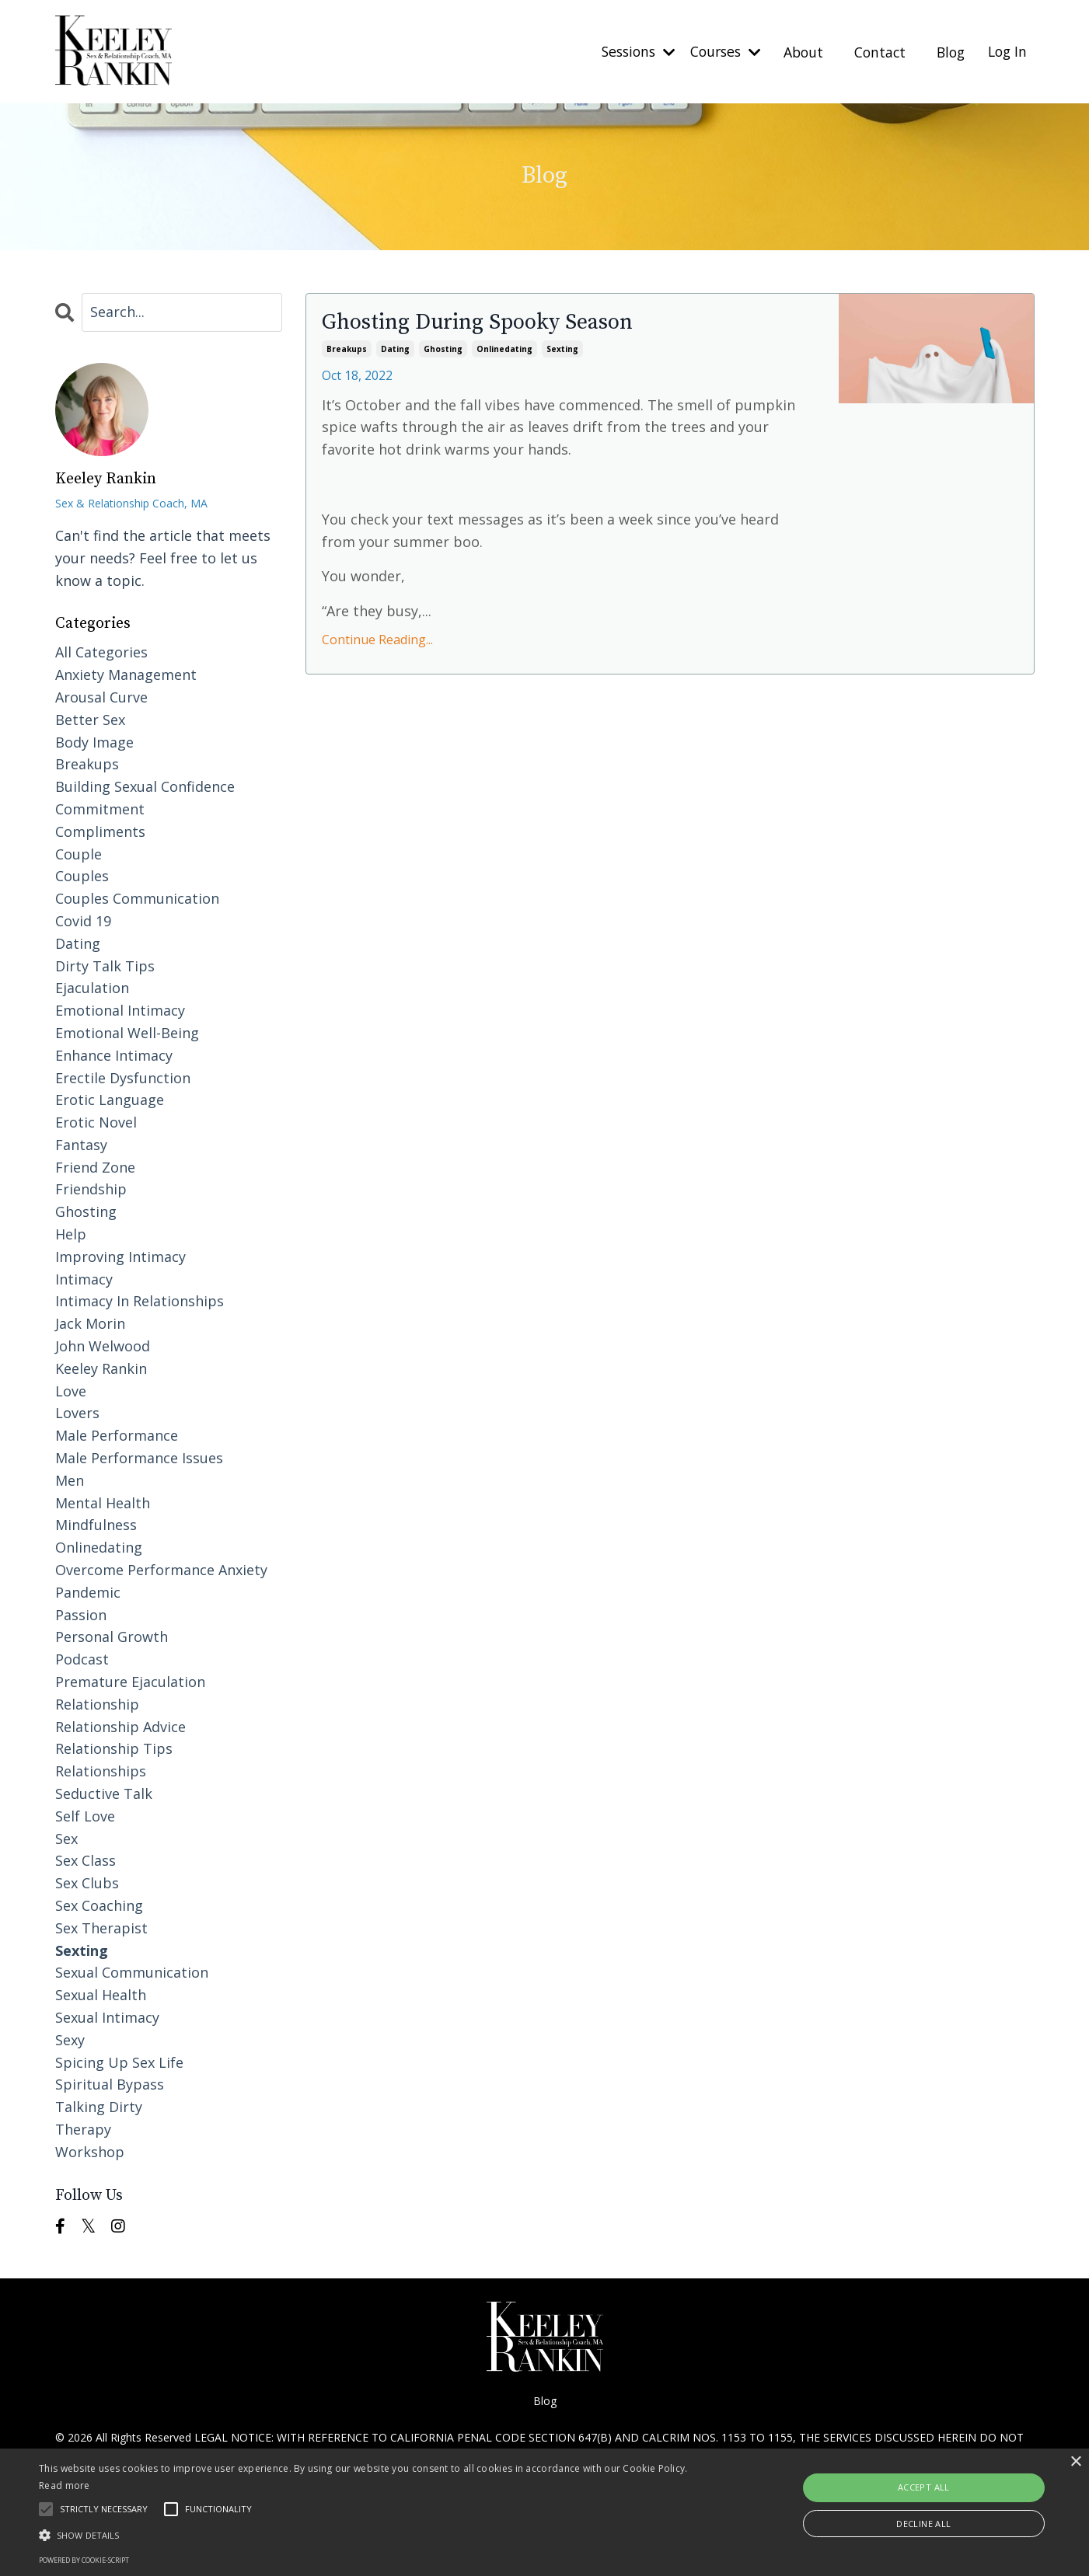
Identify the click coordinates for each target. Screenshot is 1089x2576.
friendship (91, 1189)
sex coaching (99, 1904)
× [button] (1075, 2462)
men (69, 1479)
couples (82, 875)
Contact (874, 51)
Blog (947, 51)
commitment (100, 808)
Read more (64, 2485)
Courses (715, 51)
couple (78, 853)
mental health (102, 1502)
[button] (367, 2535)
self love (85, 1815)
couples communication (137, 897)
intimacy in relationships (139, 1300)
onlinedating (504, 348)
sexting (562, 348)
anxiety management (126, 673)
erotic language (109, 1098)
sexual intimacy (107, 2016)
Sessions (624, 51)
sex (66, 1837)
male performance (116, 1434)
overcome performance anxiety (161, 1569)
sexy (70, 2039)
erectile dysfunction (122, 1077)
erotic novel (96, 1121)
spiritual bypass (109, 2083)
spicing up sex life (119, 2061)
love (70, 1390)
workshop (89, 2151)
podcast (82, 1658)
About (796, 51)
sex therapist (101, 1927)
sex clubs (87, 1882)
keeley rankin (101, 1367)
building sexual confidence (145, 785)
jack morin (90, 1322)
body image (94, 741)
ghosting (443, 348)
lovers (77, 1412)
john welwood (102, 1345)
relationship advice (120, 1726)
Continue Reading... (377, 639)
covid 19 (83, 920)
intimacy (84, 1278)
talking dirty (98, 2106)
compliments (100, 830)
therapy (83, 2128)
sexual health (100, 1994)
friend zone (95, 1166)
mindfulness (96, 1524)
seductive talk (103, 1792)
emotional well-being (127, 1032)
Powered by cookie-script (84, 2560)
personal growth (111, 1636)
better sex (90, 718)
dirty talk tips (105, 965)
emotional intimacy (120, 1009)
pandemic (87, 1591)
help (70, 1233)
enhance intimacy (114, 1054)
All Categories (101, 651)
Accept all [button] (924, 2487)
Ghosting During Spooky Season (488, 322)
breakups (346, 348)
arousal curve (101, 696)
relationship (97, 1703)
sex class (85, 1859)
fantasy (81, 1144)
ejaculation (92, 987)
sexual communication (131, 1971)
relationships (100, 1770)
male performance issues (139, 1457)
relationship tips (114, 1747)
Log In (1006, 51)
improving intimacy (120, 1255)
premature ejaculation (130, 1680)
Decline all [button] (923, 2523)
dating (395, 348)
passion (80, 1614)
